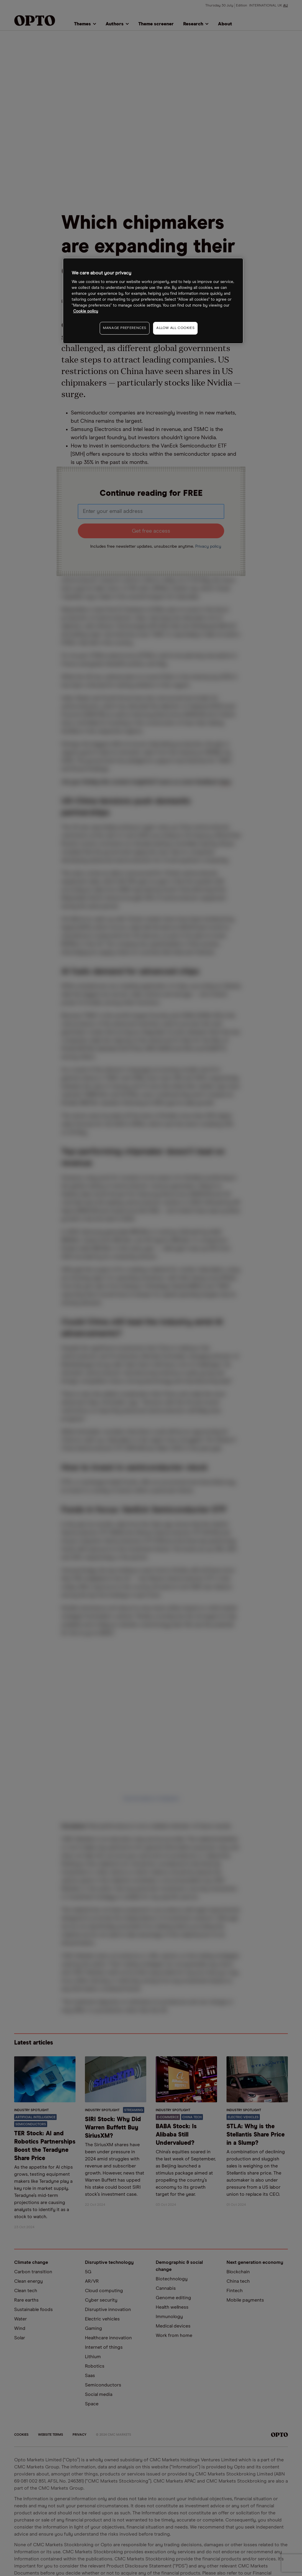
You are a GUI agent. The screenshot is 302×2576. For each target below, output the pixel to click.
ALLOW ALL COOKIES (175, 328)
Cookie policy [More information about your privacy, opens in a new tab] (85, 311)
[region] (153, 301)
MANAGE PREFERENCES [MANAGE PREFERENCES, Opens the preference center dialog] (124, 328)
